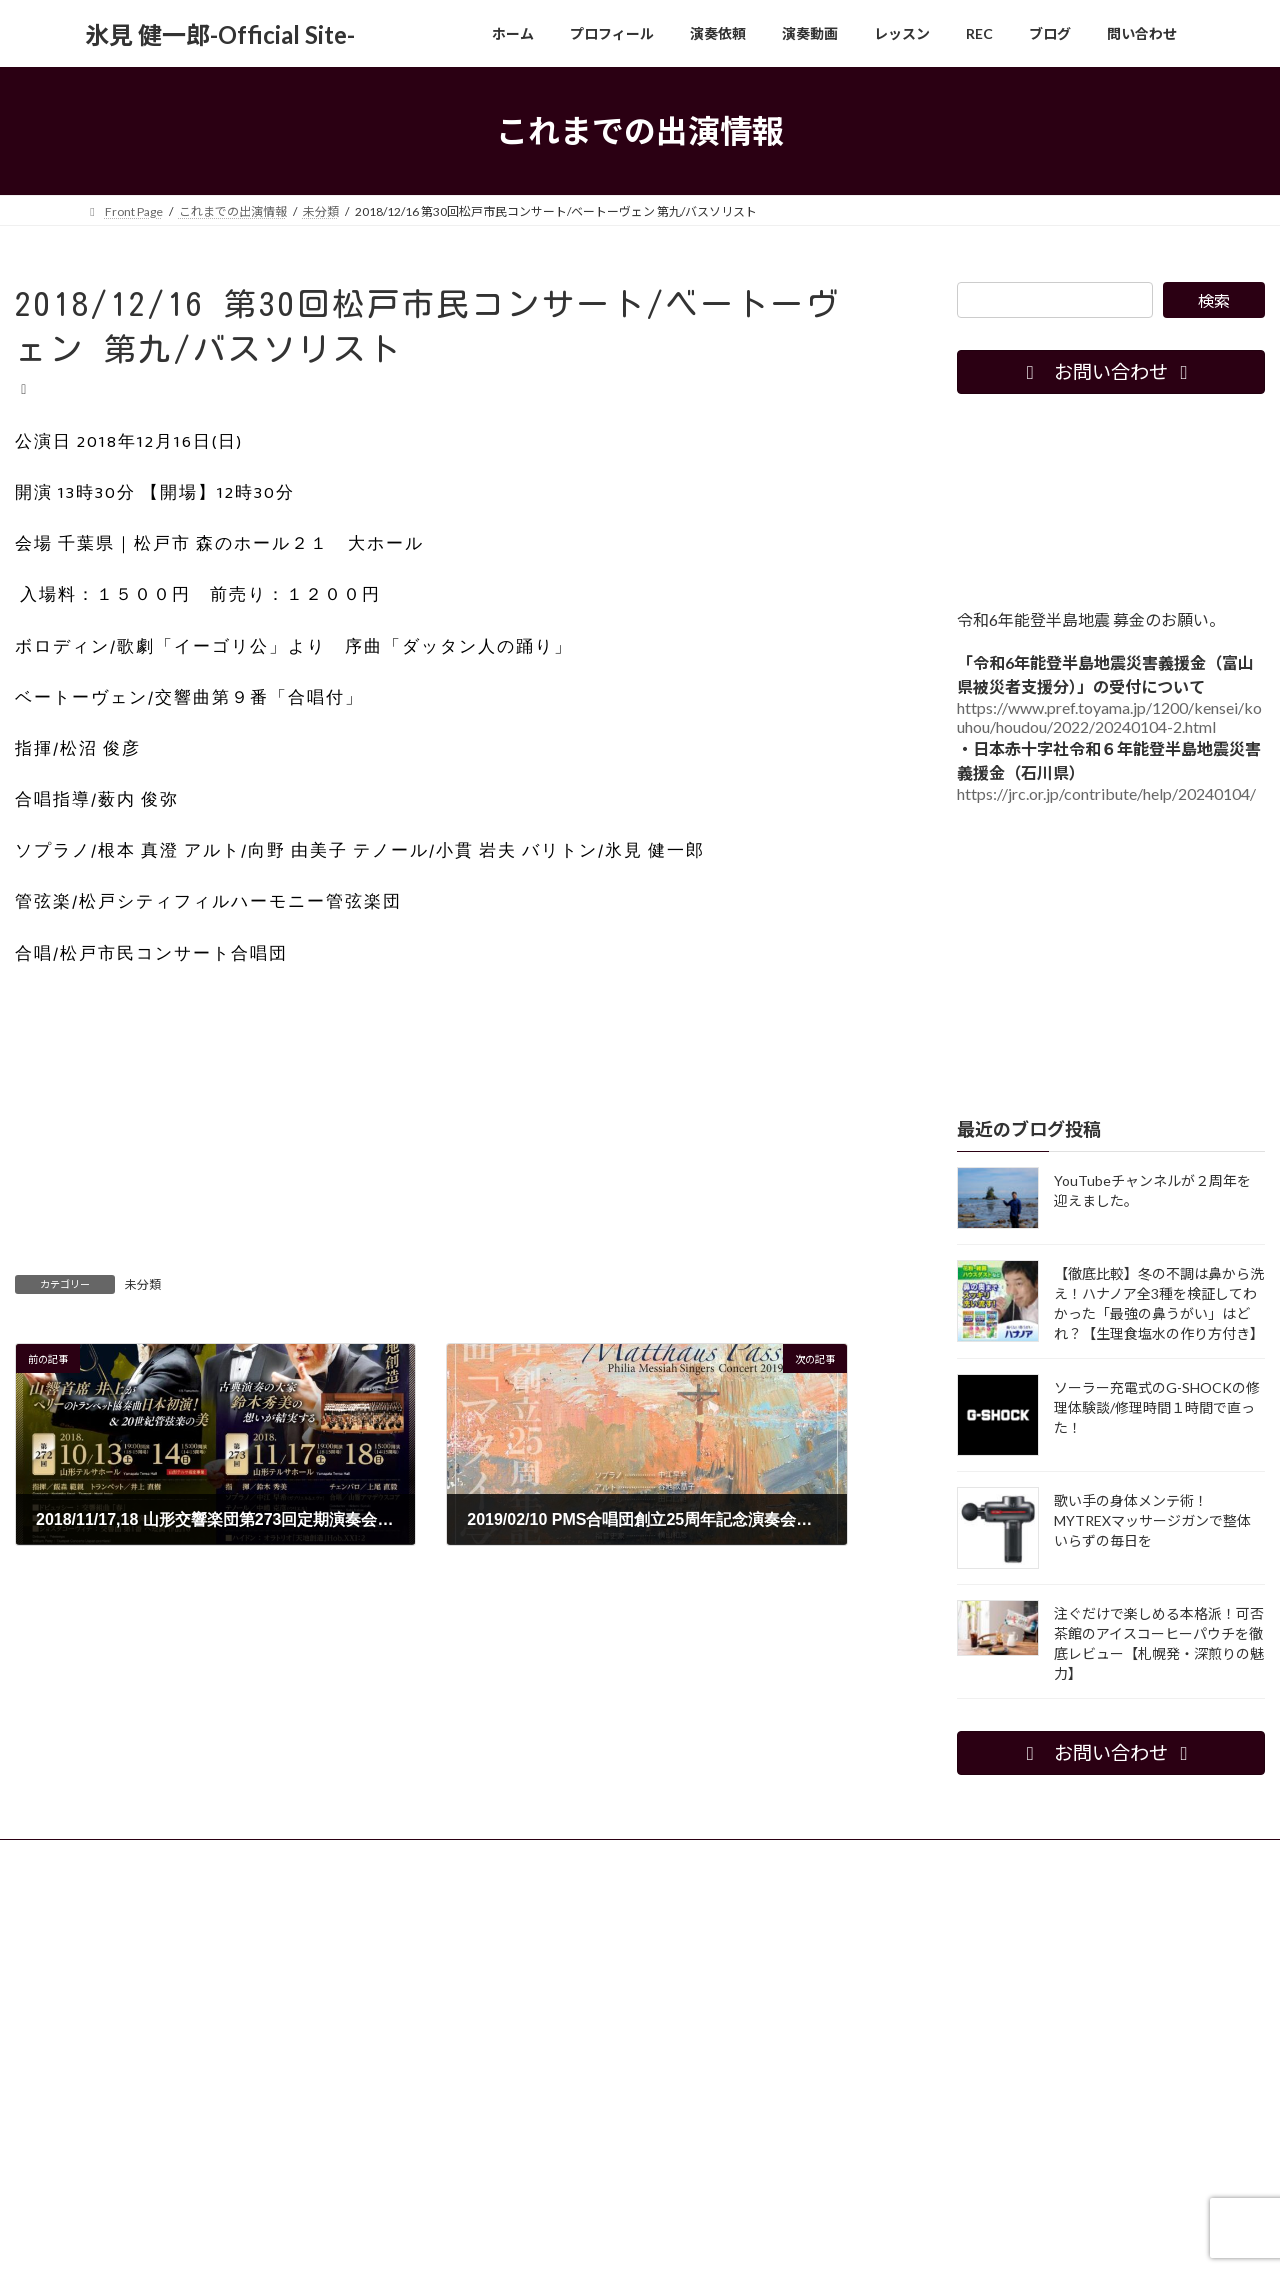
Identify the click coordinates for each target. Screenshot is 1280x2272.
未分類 (143, 1284)
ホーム (122, 1857)
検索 (1214, 300)
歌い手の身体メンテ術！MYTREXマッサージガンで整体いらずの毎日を (1152, 1520)
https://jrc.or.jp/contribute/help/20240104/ (1106, 793)
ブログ (630, 1857)
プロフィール (215, 1857)
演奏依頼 (314, 1857)
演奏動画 (401, 1857)
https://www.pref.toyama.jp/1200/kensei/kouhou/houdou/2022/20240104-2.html (1109, 717)
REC (562, 1857)
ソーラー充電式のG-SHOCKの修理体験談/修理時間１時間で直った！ (1157, 1407)
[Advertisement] (431, 1132)
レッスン (488, 1857)
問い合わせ (717, 1857)
